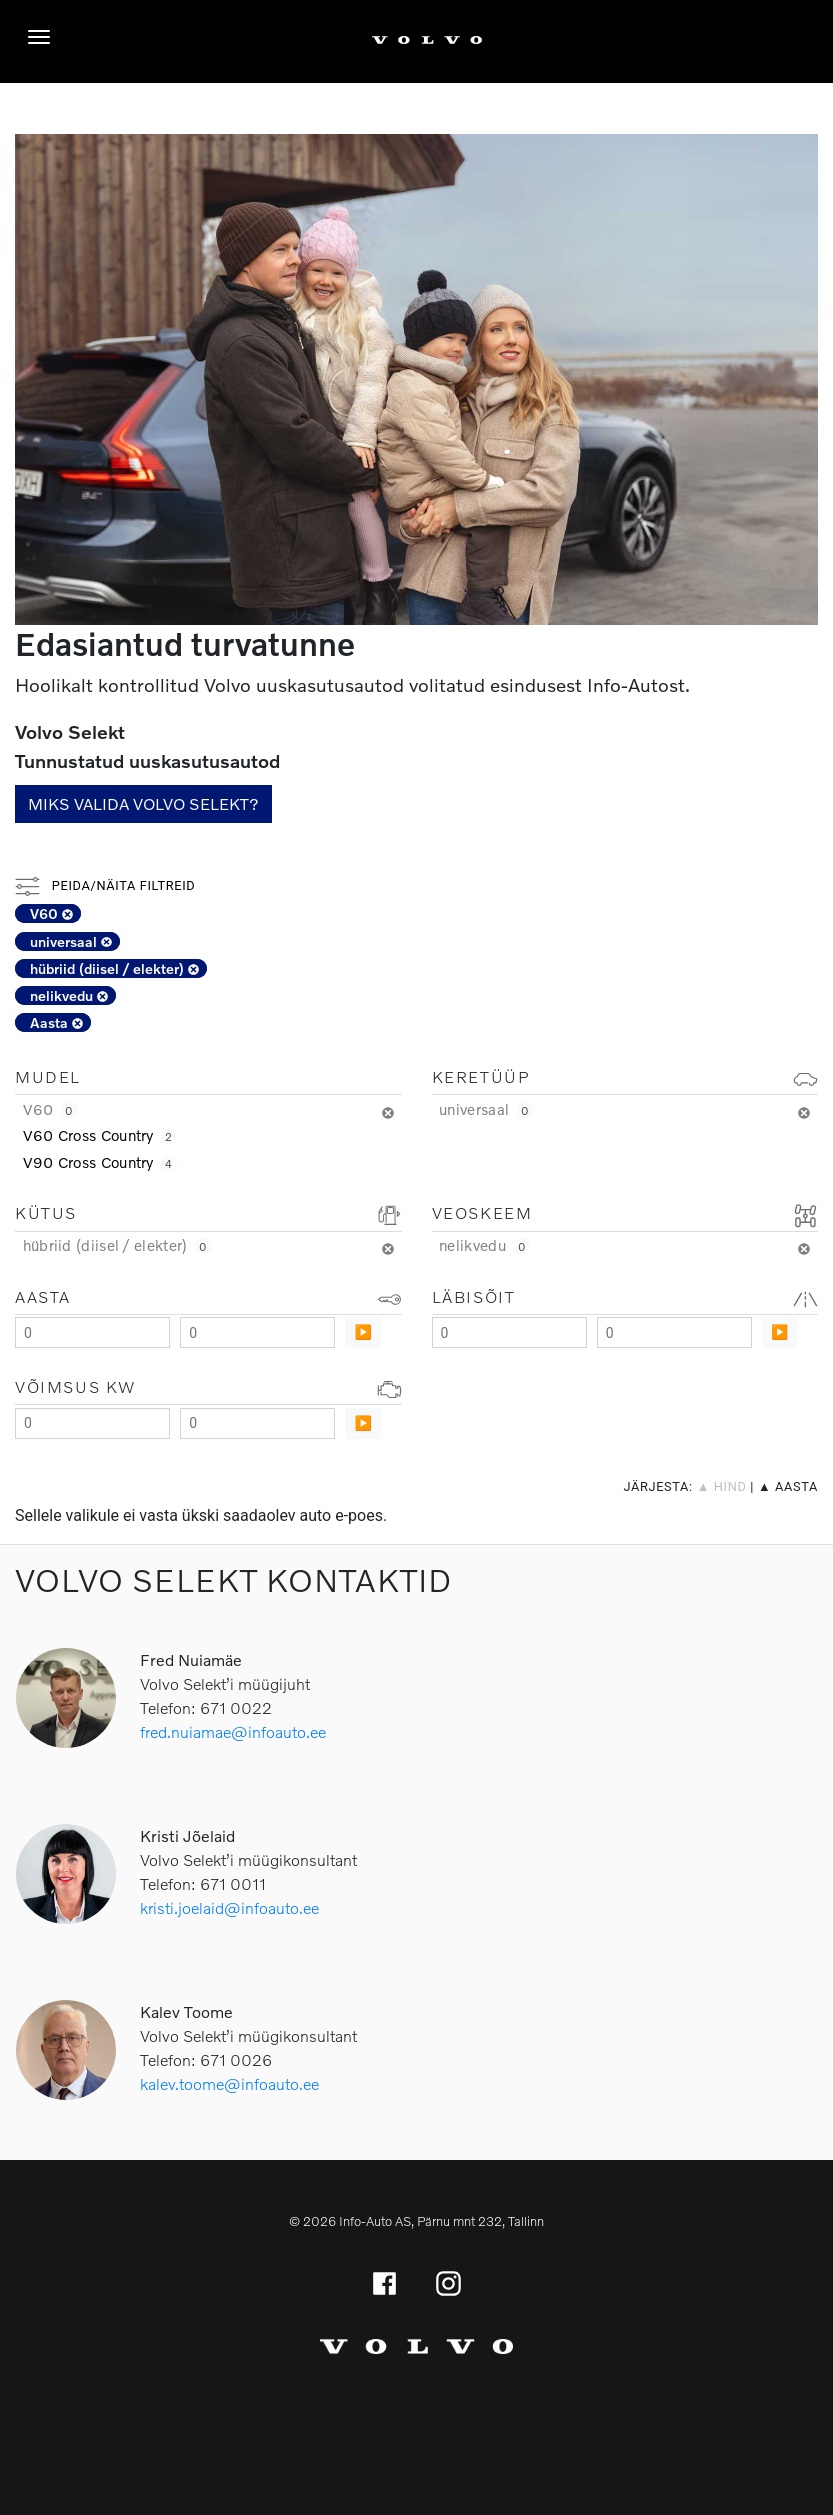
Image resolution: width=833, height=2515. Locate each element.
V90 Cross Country (100, 1162)
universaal (71, 941)
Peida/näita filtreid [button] (105, 885)
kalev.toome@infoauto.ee (229, 2083)
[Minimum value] (92, 1332)
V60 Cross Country (100, 1135)
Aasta (56, 1022)
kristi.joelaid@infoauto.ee (229, 1907)
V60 (51, 913)
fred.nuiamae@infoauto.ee (233, 1731)
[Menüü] (44, 37)
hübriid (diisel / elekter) (114, 968)
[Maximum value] (257, 1332)
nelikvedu (69, 995)
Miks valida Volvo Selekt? (143, 803)
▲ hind (722, 1486)
